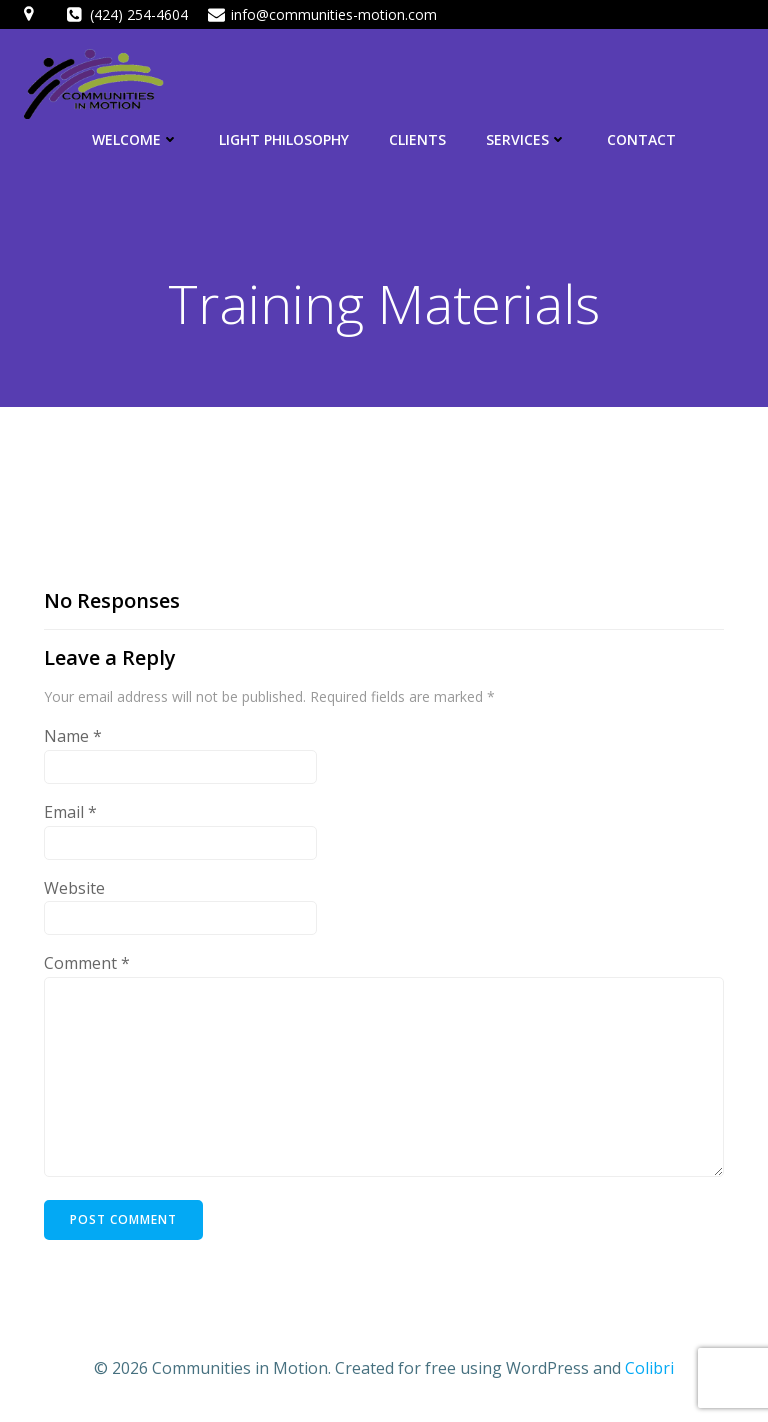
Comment (87, 963)
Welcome (135, 139)
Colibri (649, 1368)
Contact (641, 139)
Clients (417, 139)
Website (74, 888)
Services (526, 139)
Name (73, 736)
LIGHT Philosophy (284, 139)
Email (70, 812)
